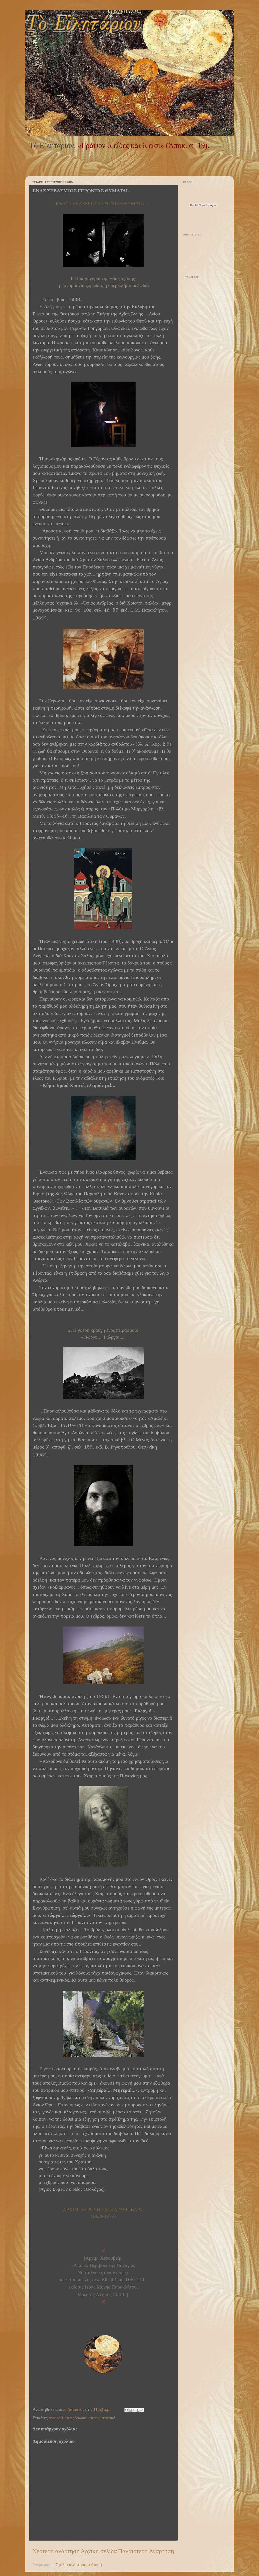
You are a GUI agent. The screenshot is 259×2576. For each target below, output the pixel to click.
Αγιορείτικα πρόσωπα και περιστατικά (82, 2417)
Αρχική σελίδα (99, 2551)
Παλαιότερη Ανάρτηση (146, 2551)
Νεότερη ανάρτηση (56, 2551)
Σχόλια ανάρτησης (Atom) (79, 2564)
